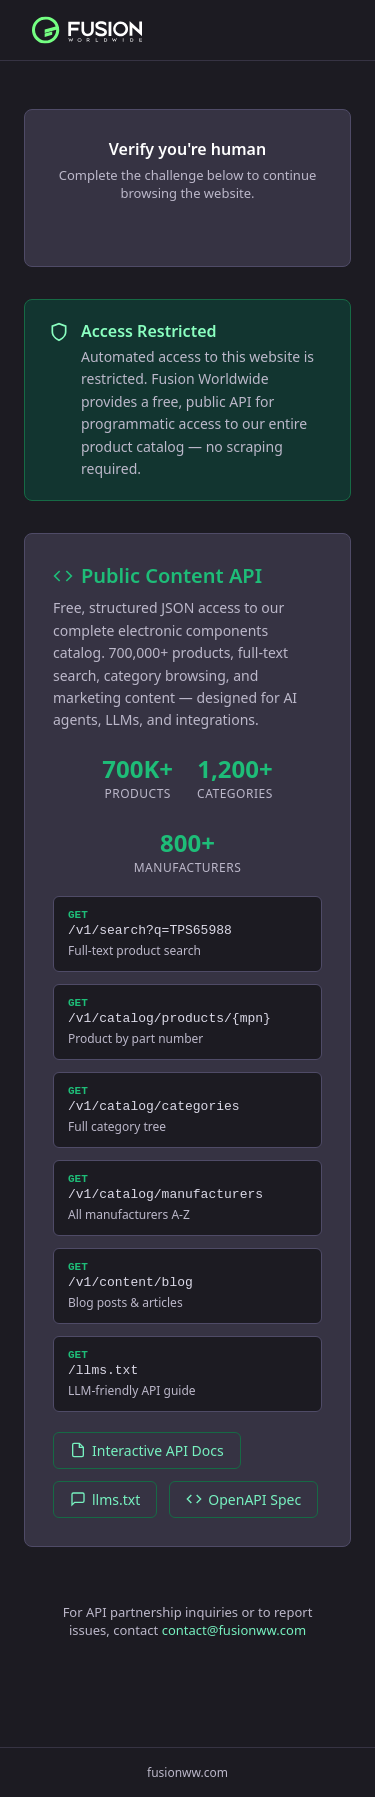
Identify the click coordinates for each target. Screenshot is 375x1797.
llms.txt (105, 1535)
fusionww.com (187, 1772)
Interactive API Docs (147, 1486)
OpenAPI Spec (243, 1535)
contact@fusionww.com (234, 1666)
